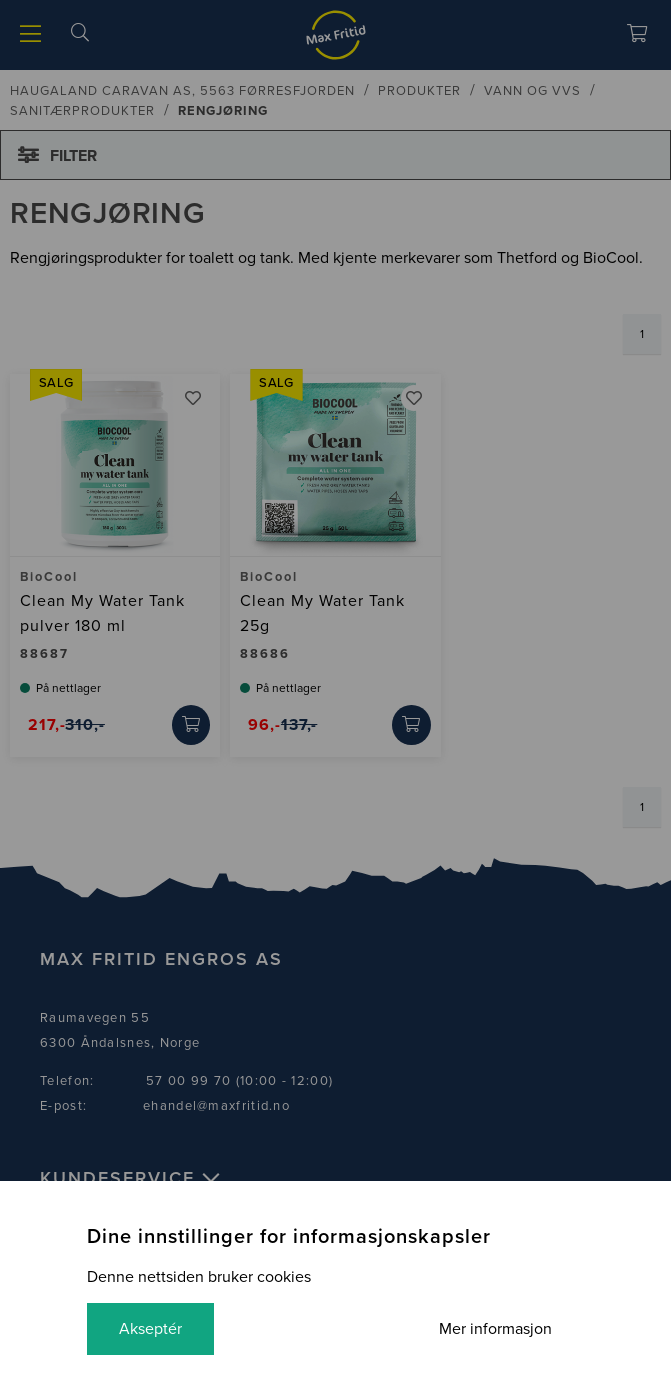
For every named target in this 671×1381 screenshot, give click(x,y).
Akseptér (150, 1329)
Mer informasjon (495, 1329)
